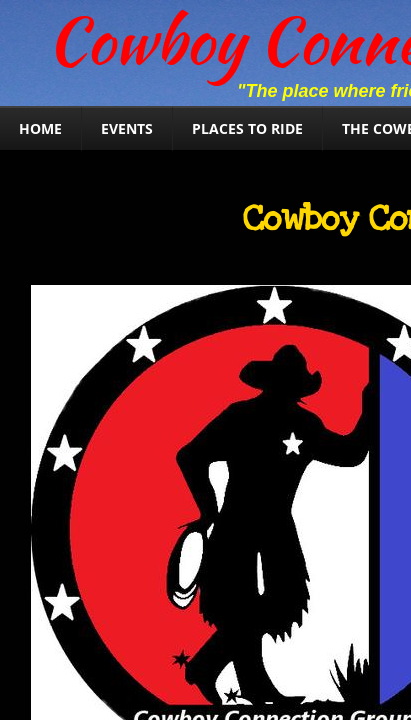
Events (127, 128)
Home (40, 128)
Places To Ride (247, 128)
